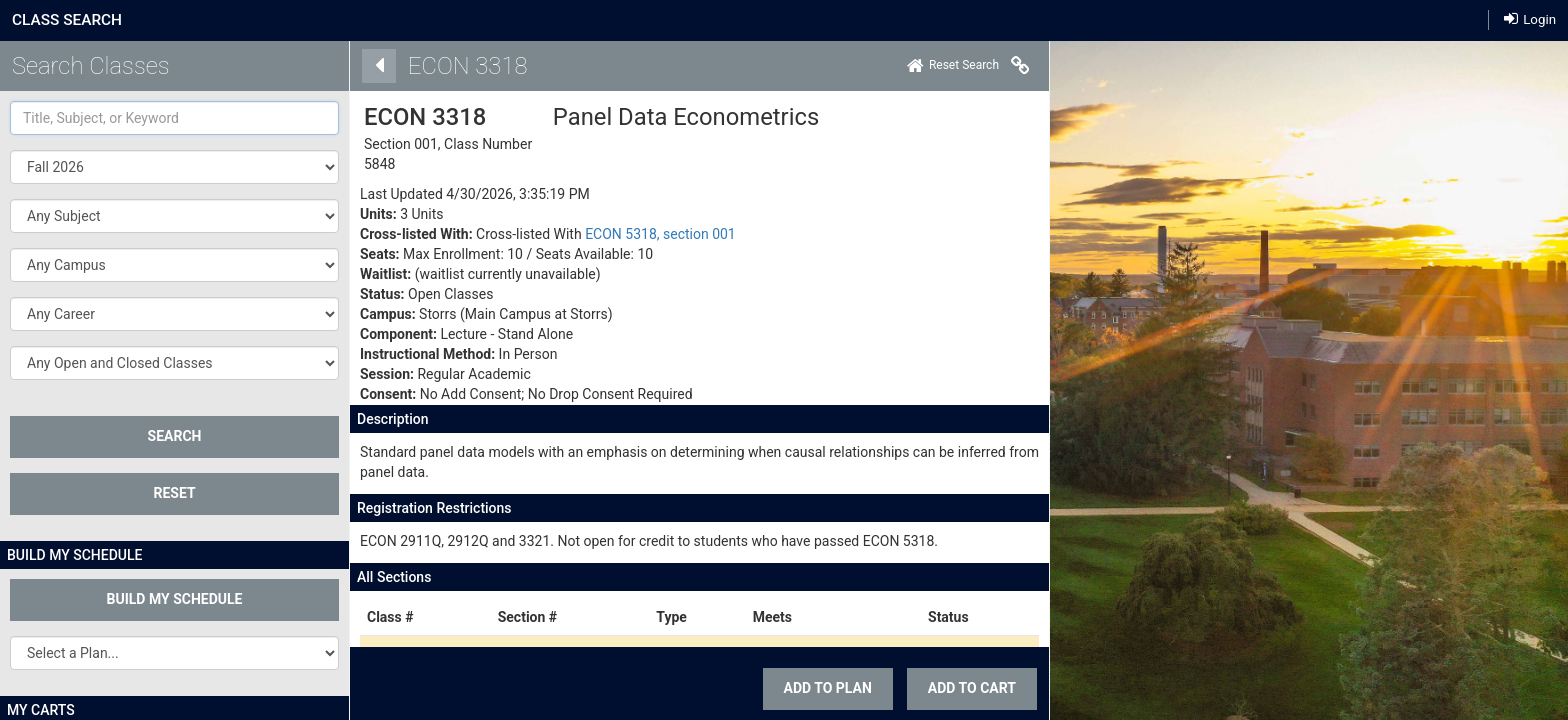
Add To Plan (821, 688)
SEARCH (175, 436)
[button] (174, 216)
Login (1530, 19)
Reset (174, 493)
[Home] (947, 66)
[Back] (373, 66)
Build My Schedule (175, 599)
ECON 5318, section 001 (654, 234)
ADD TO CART (966, 688)
